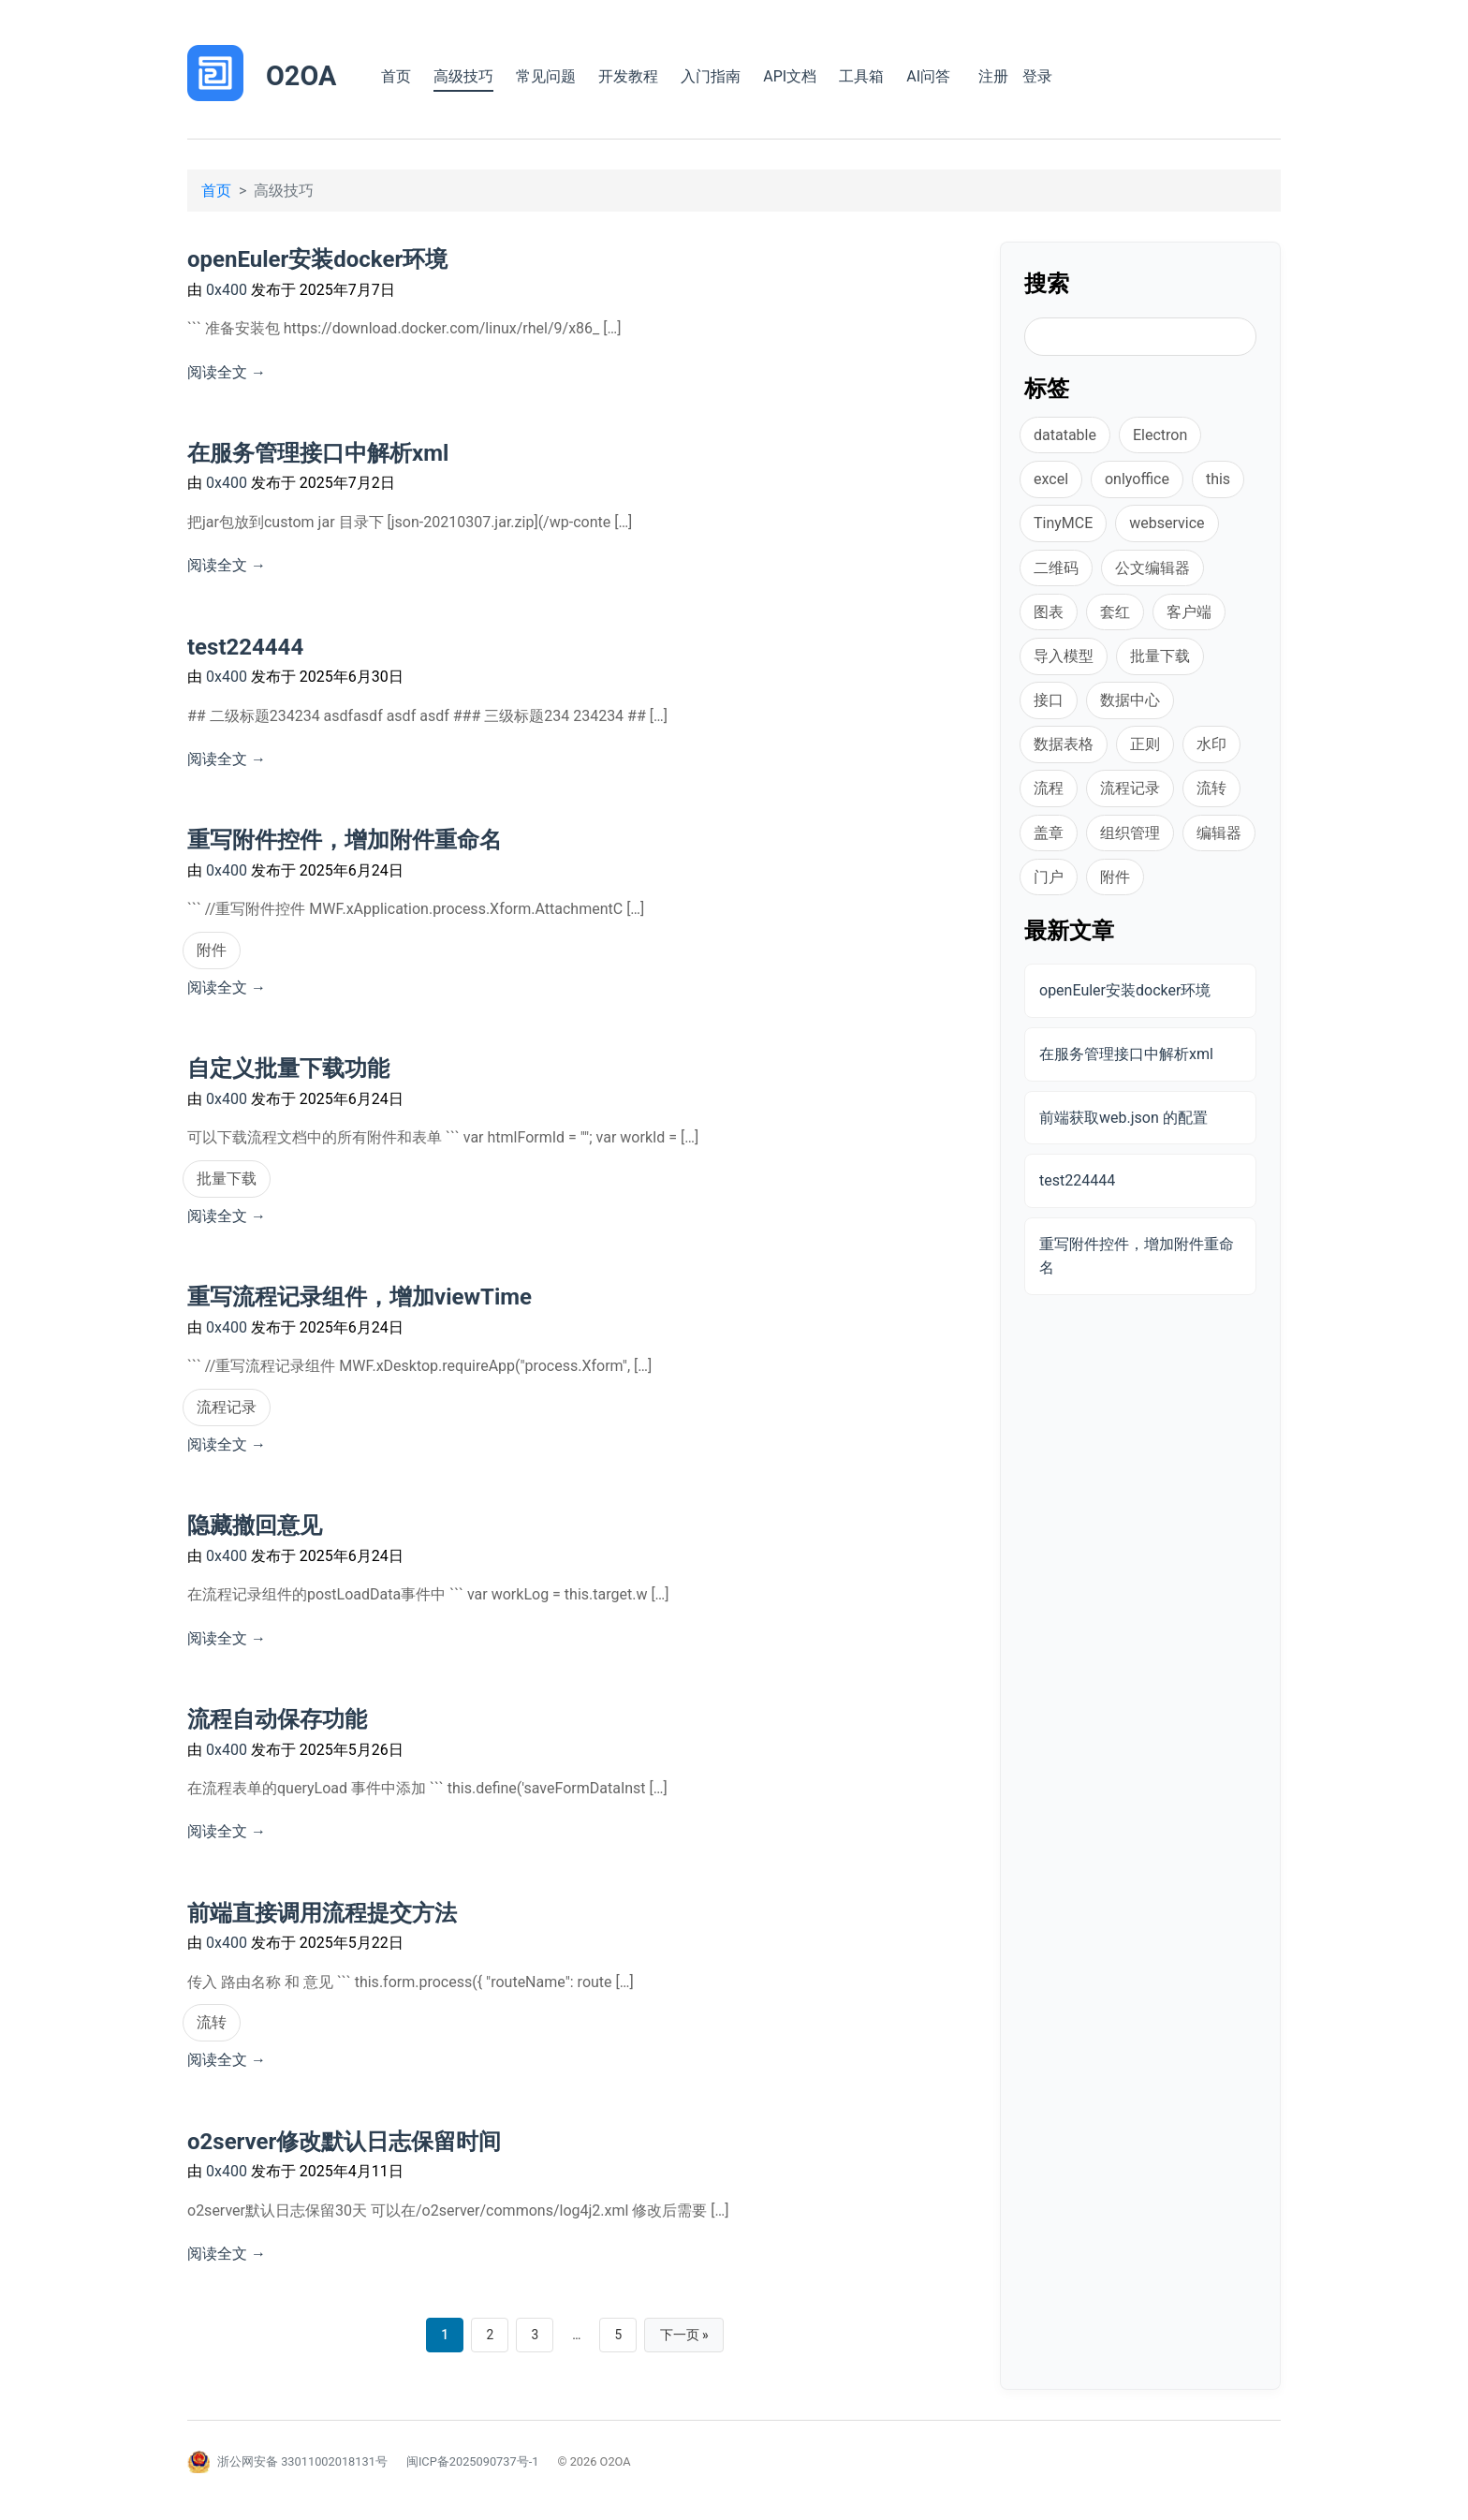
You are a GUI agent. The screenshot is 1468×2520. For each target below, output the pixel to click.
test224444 (245, 647)
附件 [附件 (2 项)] (1115, 877)
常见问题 (546, 76)
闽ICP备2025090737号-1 (472, 2462)
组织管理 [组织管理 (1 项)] (1130, 833)
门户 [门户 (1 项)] (1049, 877)
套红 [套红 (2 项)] (1115, 612)
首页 (396, 76)
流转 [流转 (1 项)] (1211, 788)
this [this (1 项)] (1218, 479)
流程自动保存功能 (277, 1719)
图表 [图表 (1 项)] (1049, 612)
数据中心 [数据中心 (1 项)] (1130, 700)
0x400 (228, 290)
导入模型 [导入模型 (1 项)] (1064, 656)
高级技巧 (463, 76)
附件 (212, 950)
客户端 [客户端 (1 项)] (1189, 612)
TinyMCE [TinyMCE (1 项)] (1063, 523)
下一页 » (687, 2335)
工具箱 (861, 76)
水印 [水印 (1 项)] (1211, 744)
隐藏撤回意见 (254, 1525)
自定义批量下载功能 (288, 1068)
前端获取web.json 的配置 (1123, 1118)
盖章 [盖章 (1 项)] (1049, 833)
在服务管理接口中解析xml (317, 453)
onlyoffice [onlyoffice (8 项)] (1137, 479)
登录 (1037, 76)
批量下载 (227, 1178)
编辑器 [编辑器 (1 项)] (1218, 833)
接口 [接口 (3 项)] (1049, 700)
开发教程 (628, 76)
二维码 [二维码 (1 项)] (1056, 568)
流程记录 (227, 1407)
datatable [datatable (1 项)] (1065, 435)
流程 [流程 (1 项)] (1049, 788)
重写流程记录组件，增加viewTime (359, 1297)
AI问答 (928, 76)
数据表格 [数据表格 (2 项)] (1064, 744)
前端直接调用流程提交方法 (322, 1913)
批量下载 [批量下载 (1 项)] (1160, 656)
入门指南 (711, 76)
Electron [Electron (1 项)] (1160, 435)
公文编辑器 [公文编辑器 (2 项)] (1152, 568)
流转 (212, 2022)
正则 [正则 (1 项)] (1145, 744)
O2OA (301, 76)
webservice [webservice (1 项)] (1166, 523)
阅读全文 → (226, 372)
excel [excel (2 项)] (1051, 479)
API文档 (789, 76)
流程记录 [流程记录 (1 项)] (1130, 788)
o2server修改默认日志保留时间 (344, 2142)
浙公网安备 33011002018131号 (302, 2462)
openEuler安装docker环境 (317, 259)
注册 (993, 76)
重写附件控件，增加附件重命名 (344, 840)
